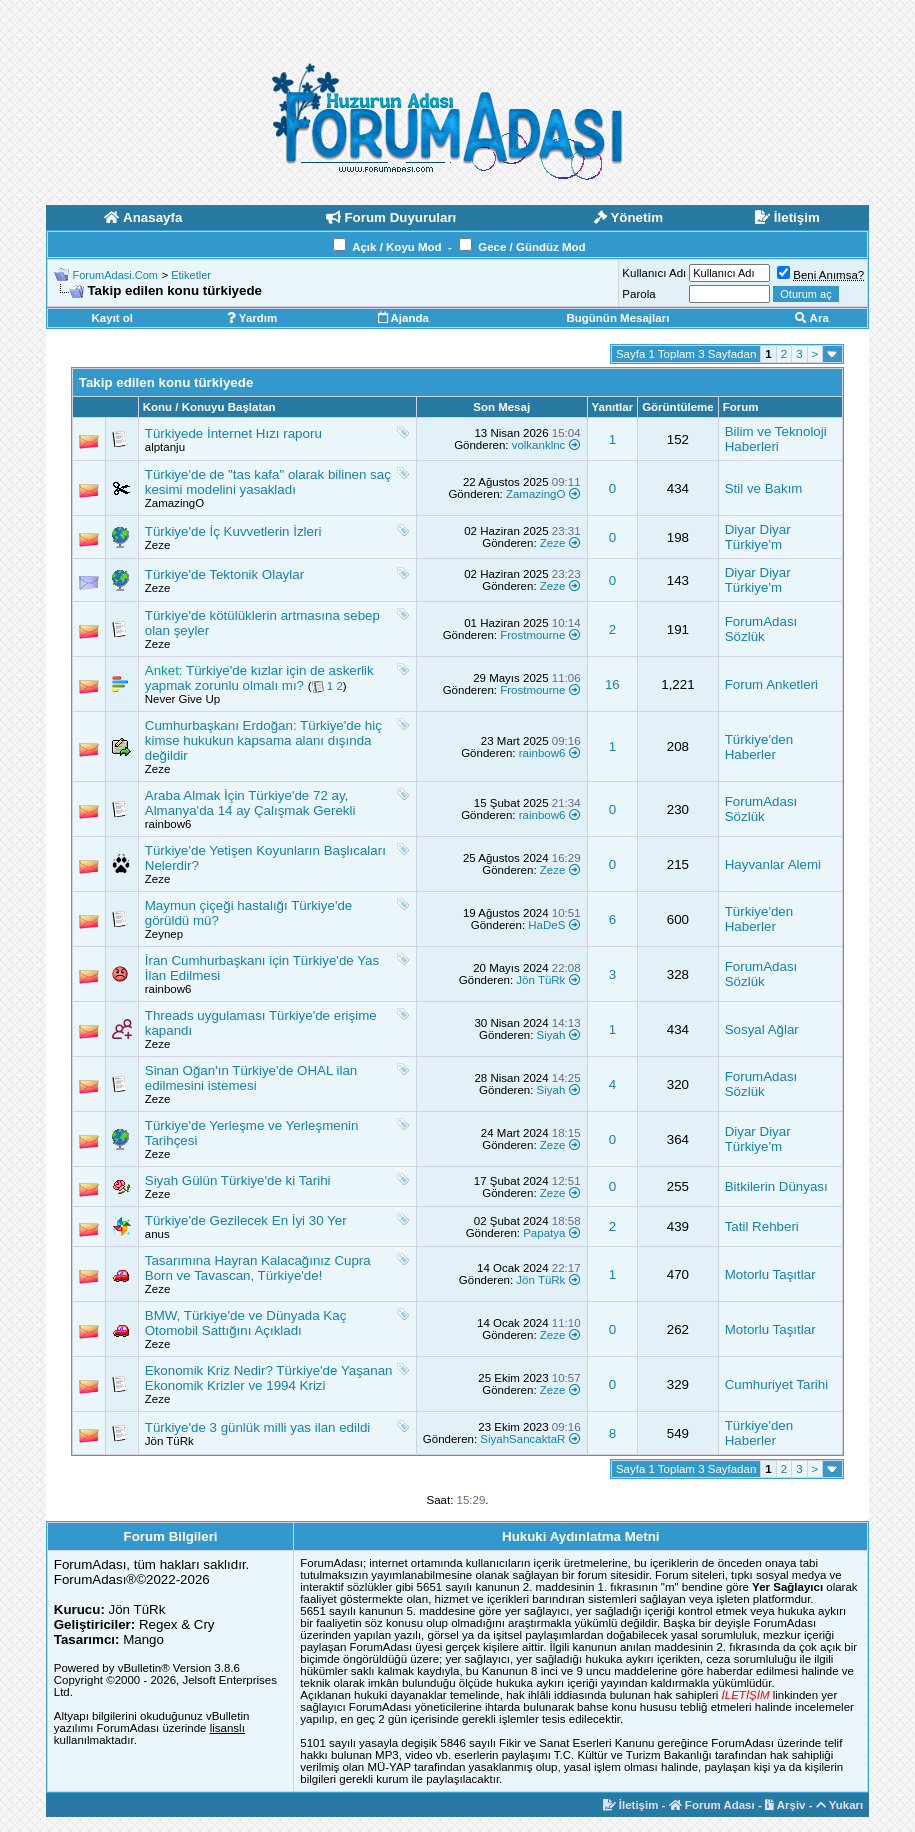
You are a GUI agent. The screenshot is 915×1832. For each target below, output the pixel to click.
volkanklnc (539, 445)
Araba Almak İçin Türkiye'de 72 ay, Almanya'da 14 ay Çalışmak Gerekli (250, 803)
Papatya (544, 1233)
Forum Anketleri (771, 684)
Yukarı (840, 1805)
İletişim (631, 1805)
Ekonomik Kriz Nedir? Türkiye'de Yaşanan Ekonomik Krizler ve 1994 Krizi (269, 1378)
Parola (638, 294)
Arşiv (785, 1805)
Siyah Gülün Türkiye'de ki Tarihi (238, 1180)
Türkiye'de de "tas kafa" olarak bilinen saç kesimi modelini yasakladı (268, 482)
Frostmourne (532, 635)
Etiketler (191, 275)
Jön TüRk (540, 980)
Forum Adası (712, 1805)
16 (612, 684)
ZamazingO (174, 503)
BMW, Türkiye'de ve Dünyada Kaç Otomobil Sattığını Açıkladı (246, 1323)
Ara (812, 318)
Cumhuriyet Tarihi (776, 1384)
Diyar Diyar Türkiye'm (758, 537)
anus (157, 1234)
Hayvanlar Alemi (773, 864)
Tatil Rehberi (762, 1226)
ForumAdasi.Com (115, 275)
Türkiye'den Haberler (759, 747)
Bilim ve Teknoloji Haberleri (776, 439)
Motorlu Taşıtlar (770, 1274)
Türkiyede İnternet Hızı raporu (233, 433)
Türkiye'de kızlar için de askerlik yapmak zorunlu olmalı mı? (259, 678)
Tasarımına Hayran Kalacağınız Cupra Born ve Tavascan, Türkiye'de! (258, 1268)
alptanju (165, 447)
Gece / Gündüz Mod (531, 247)
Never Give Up (182, 699)
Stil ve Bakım (764, 488)
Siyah (551, 1035)
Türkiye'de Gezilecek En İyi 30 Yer (246, 1220)
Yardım (252, 318)
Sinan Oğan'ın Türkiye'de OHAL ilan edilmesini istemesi (251, 1078)
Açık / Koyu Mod (396, 247)
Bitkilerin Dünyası (776, 1186)
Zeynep (164, 934)
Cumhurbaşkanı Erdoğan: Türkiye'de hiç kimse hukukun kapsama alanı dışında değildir (263, 740)
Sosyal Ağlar (762, 1029)
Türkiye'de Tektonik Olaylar (224, 574)
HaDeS (546, 925)
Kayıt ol (113, 318)
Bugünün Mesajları (617, 318)
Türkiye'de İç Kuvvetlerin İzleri (233, 531)
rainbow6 (542, 753)
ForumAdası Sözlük (761, 629)
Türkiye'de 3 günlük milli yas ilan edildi (258, 1427)
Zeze (158, 545)
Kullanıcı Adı (654, 273)
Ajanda (403, 318)
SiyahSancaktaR (522, 1439)
